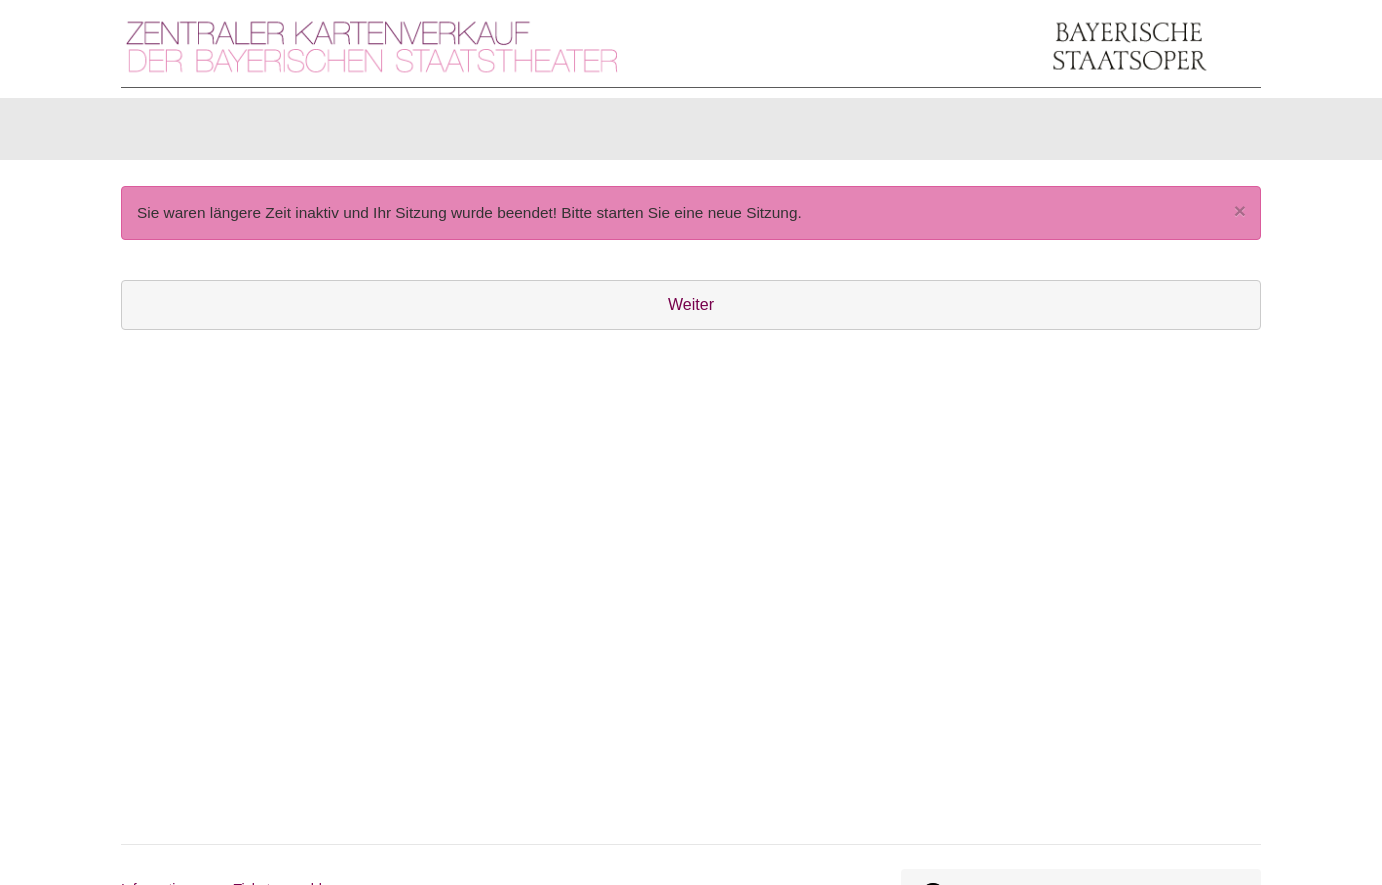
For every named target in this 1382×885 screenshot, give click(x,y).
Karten (170, 133)
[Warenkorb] (1183, 134)
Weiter (691, 314)
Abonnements (507, 133)
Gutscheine (371, 133)
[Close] (1240, 220)
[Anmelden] (1042, 134)
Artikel (262, 133)
